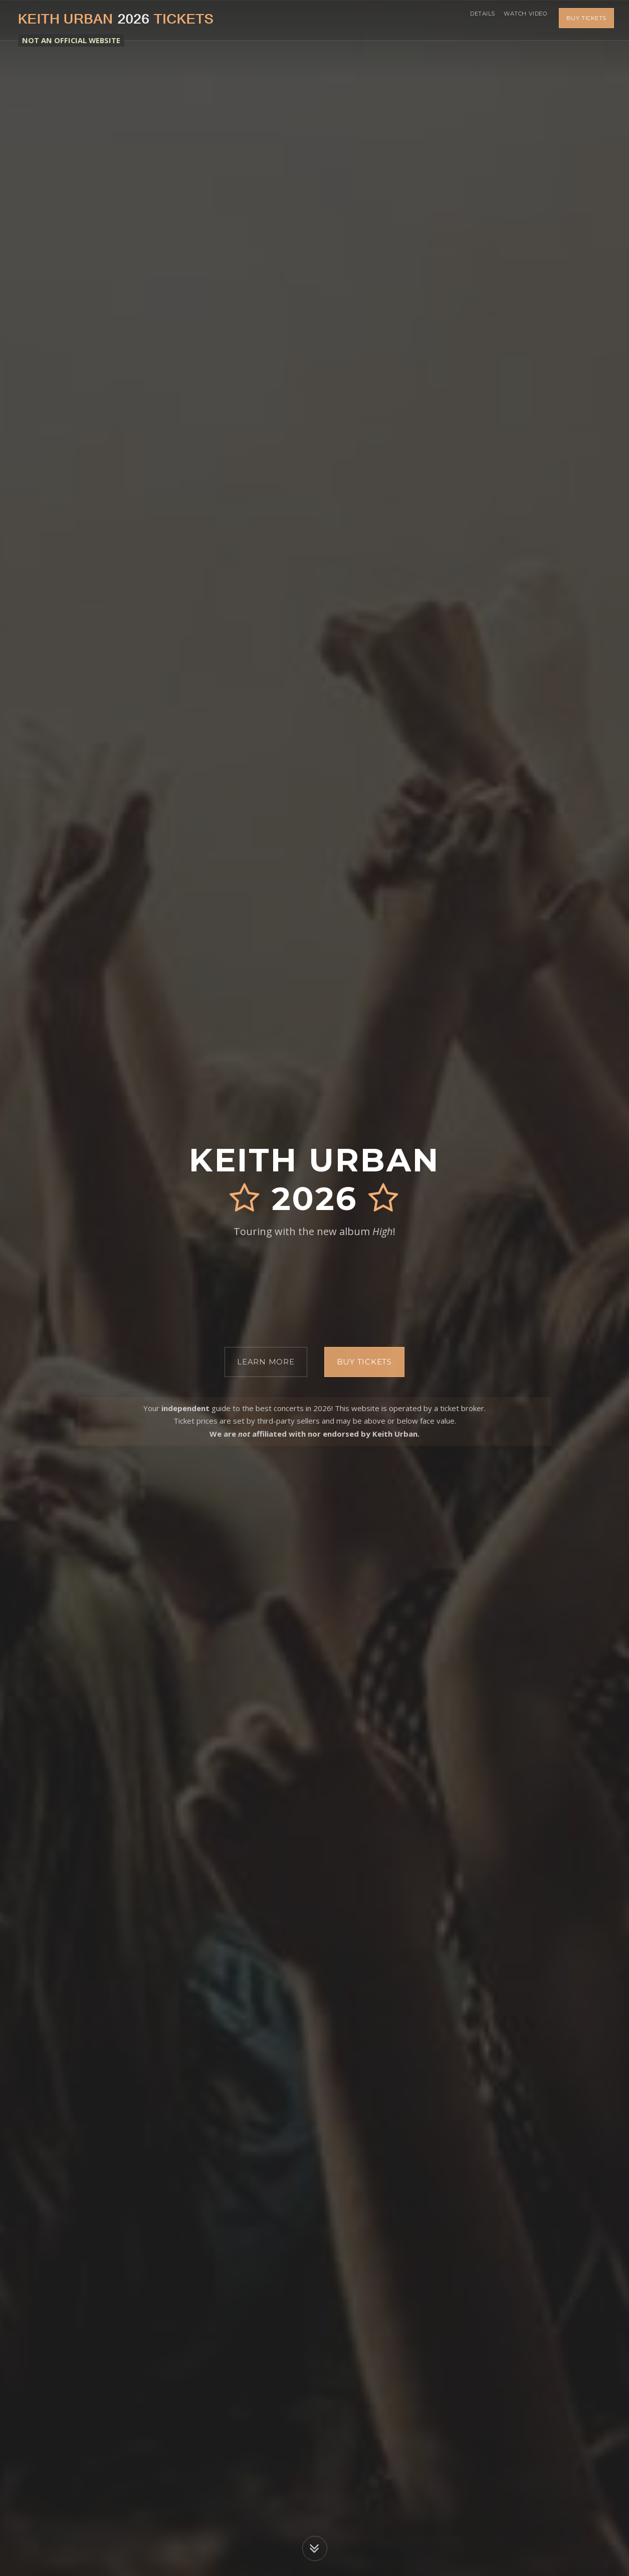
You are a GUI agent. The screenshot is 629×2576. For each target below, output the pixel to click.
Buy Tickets (586, 20)
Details (473, 20)
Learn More (266, 1361)
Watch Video (522, 20)
